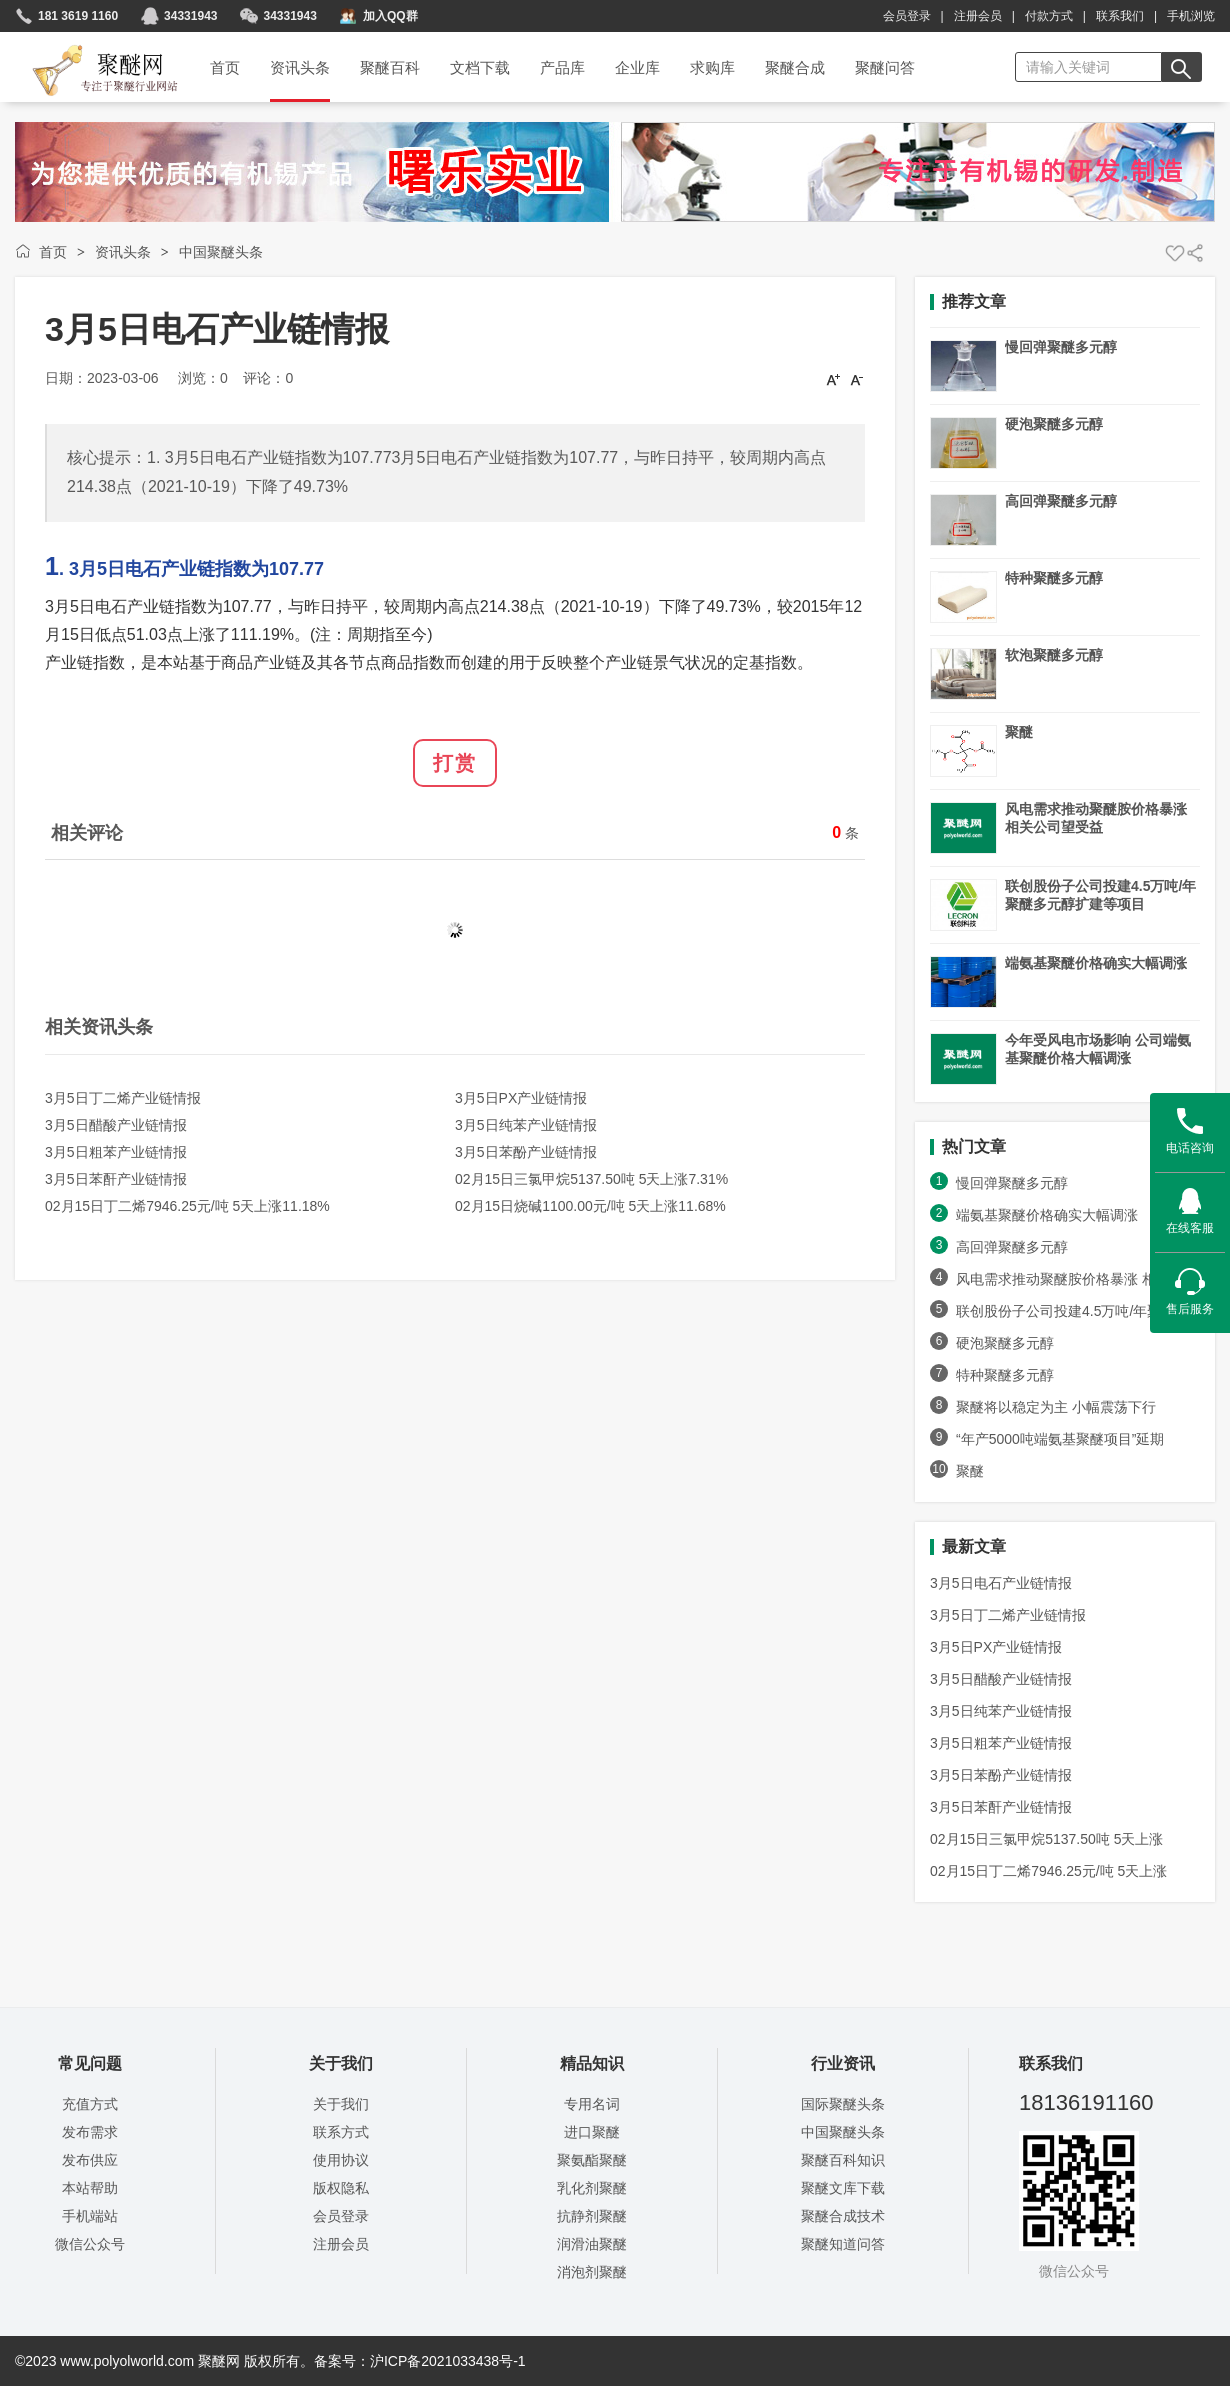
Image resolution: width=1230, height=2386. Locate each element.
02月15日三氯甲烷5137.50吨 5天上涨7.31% (591, 1179)
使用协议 (341, 2160)
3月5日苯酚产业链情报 (526, 1152)
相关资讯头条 (99, 1027)
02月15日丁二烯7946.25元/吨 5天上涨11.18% (187, 1206)
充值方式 (90, 2104)
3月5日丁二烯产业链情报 (123, 1098)
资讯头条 (123, 252)
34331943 (190, 16)
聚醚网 (88, 47)
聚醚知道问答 (843, 2244)
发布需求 (90, 2132)
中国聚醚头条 (221, 252)
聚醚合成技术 (843, 2216)
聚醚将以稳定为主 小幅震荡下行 (1056, 1407)
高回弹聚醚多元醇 (1061, 501)
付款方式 (1049, 16)
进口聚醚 (592, 2132)
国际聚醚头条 (843, 2104)
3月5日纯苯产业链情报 (526, 1125)
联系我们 (1120, 16)
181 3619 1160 (78, 16)
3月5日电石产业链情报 (1001, 1583)
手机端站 (90, 2216)
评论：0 (268, 378)
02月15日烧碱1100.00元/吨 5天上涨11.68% (590, 1206)
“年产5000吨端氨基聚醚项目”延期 (1060, 1439)
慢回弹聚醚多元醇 (1061, 347)
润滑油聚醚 (592, 2244)
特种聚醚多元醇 (1054, 578)
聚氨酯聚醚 (592, 2160)
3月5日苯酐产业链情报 (116, 1179)
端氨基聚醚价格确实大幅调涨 (1096, 963)
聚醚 (1019, 732)
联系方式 (341, 2132)
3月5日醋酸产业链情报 (116, 1125)
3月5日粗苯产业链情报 (116, 1152)
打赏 (455, 763)
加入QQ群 (390, 16)
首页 (53, 252)
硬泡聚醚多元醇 (1054, 424)
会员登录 (907, 16)
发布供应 (90, 2160)
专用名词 (592, 2104)
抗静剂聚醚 (592, 2216)
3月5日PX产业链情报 (521, 1098)
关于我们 (341, 2104)
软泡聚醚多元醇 (1054, 655)
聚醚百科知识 (843, 2160)
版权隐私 (341, 2188)
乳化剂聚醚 (592, 2188)
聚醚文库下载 (843, 2188)
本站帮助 (90, 2188)
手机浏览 (1191, 16)
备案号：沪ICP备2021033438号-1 (420, 2361)
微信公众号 (90, 2244)
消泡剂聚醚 (592, 2272)
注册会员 (978, 16)
